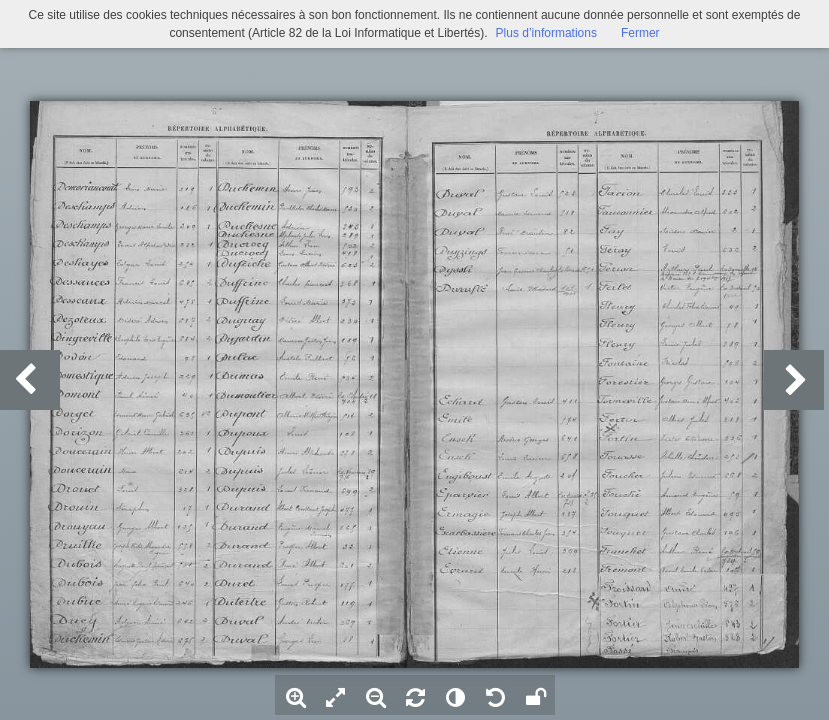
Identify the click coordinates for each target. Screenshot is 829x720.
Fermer (640, 33)
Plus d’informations (546, 33)
